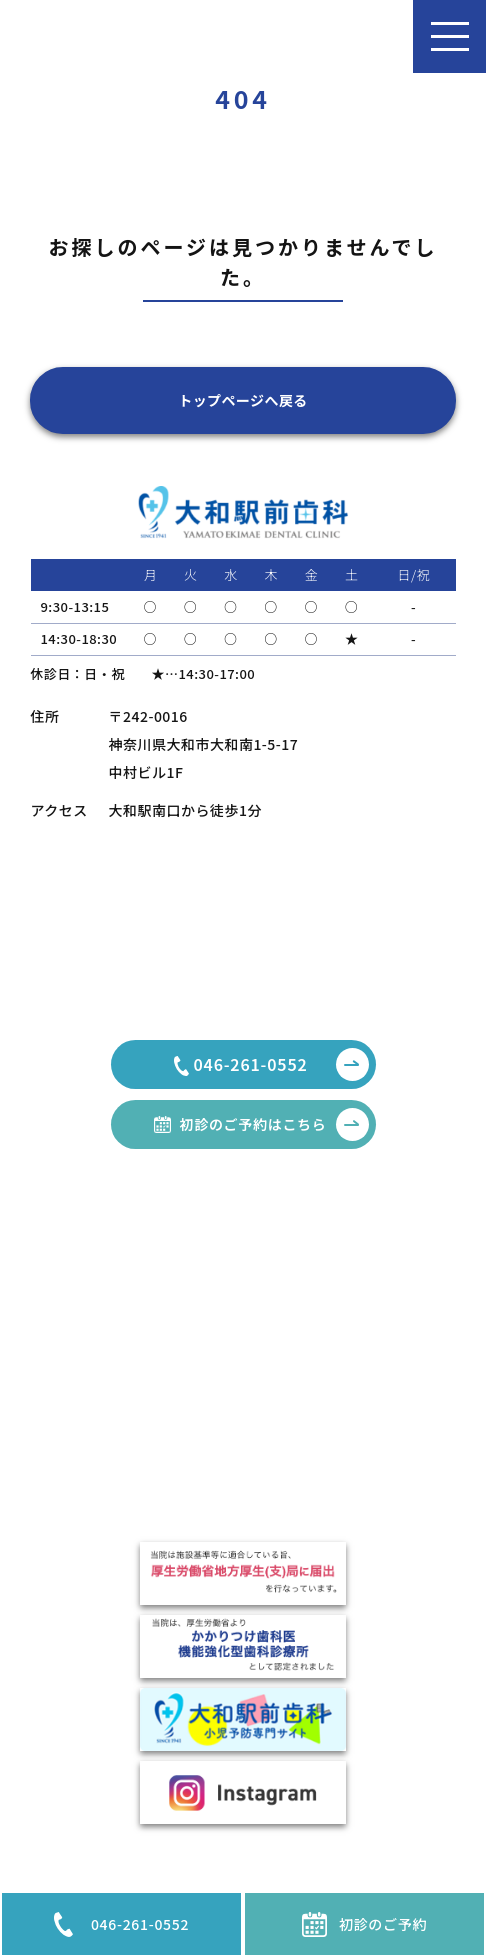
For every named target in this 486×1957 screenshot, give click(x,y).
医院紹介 (84, 1404)
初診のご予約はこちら (274, 1124)
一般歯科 (321, 1285)
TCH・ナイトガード (352, 1469)
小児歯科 (321, 1492)
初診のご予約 (364, 1924)
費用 (71, 1473)
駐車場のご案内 (102, 1427)
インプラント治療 (345, 1446)
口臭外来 (321, 1400)
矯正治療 (321, 1423)
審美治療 (321, 1308)
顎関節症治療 (333, 1377)
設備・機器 (90, 1450)
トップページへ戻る (243, 400)
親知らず (320, 1331)
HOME (85, 1257)
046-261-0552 (121, 1924)
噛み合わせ (327, 1515)
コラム (77, 1308)
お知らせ (83, 1285)
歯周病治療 (327, 1354)
